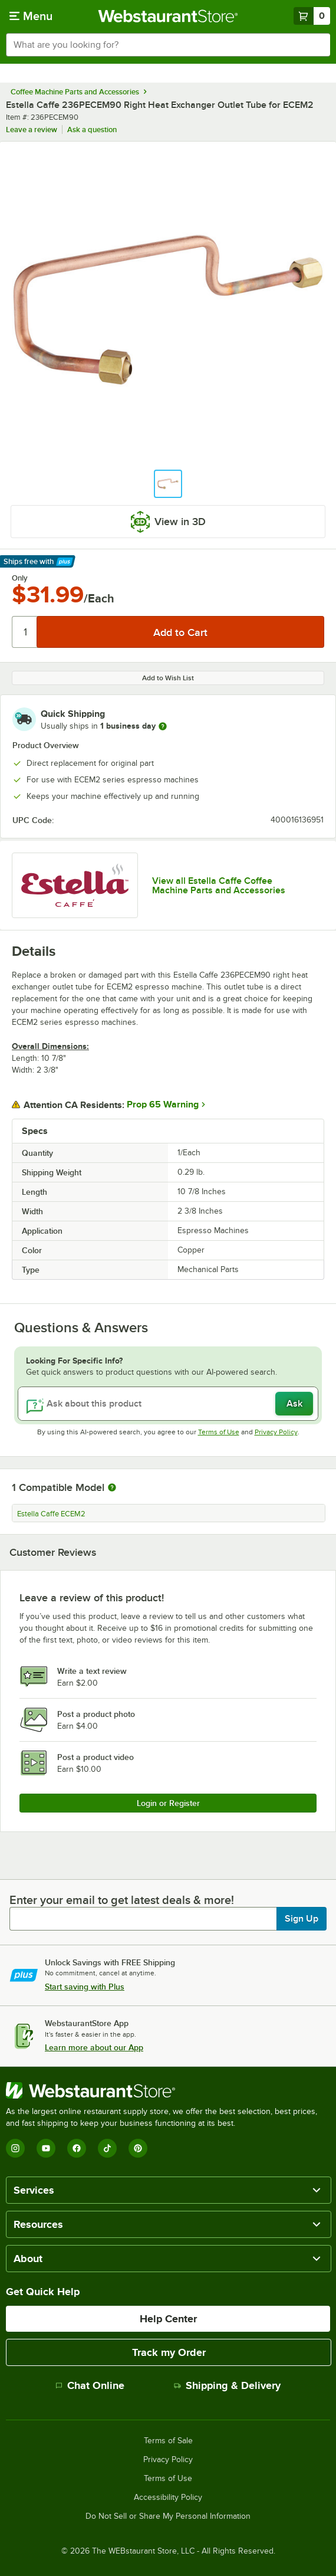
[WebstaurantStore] (168, 2090)
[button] (168, 484)
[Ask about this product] (168, 1403)
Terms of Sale (168, 2441)
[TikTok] (107, 2148)
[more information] (163, 726)
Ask (294, 1403)
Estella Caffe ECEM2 (51, 1514)
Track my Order (169, 2352)
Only (20, 578)
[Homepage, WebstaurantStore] (168, 15)
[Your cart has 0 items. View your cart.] (312, 16)
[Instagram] (15, 2148)
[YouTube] (46, 2148)
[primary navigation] (31, 16)
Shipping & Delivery (227, 2385)
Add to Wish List (168, 678)
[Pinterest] (138, 2148)
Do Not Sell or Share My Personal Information (168, 2516)
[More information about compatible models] (112, 1488)
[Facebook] (76, 2148)
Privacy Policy (276, 1432)
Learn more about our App (94, 2047)
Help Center (168, 2319)
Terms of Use (218, 1432)
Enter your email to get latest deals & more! (121, 1900)
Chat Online (89, 2385)
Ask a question (92, 129)
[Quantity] (25, 632)
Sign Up (301, 1918)
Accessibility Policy (168, 2497)
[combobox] (168, 45)
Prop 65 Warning (163, 1104)
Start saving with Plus (84, 1986)
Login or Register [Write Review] (168, 1803)
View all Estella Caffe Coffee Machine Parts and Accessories (218, 886)
